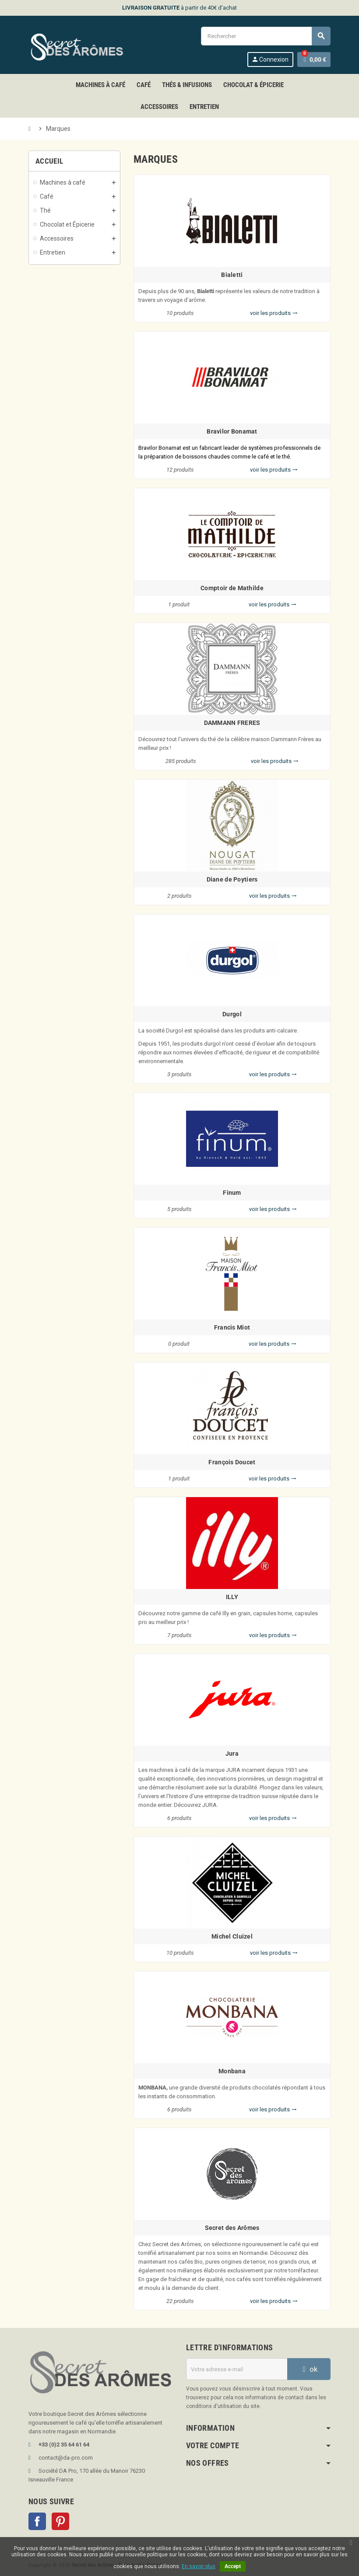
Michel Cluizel (232, 1936)
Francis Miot (232, 1327)
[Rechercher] (265, 36)
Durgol (232, 1014)
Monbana (232, 2071)
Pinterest (60, 2521)
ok (308, 2369)
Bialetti (232, 274)
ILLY (232, 1596)
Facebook (37, 2521)
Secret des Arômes (232, 2227)
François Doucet (231, 1462)
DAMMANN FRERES (232, 722)
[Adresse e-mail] (236, 2369)
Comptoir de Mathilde (232, 588)
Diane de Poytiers (232, 879)
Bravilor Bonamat (232, 431)
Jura (232, 1753)
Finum (232, 1192)
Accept (233, 2566)
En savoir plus (198, 2566)
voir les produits (274, 313)
